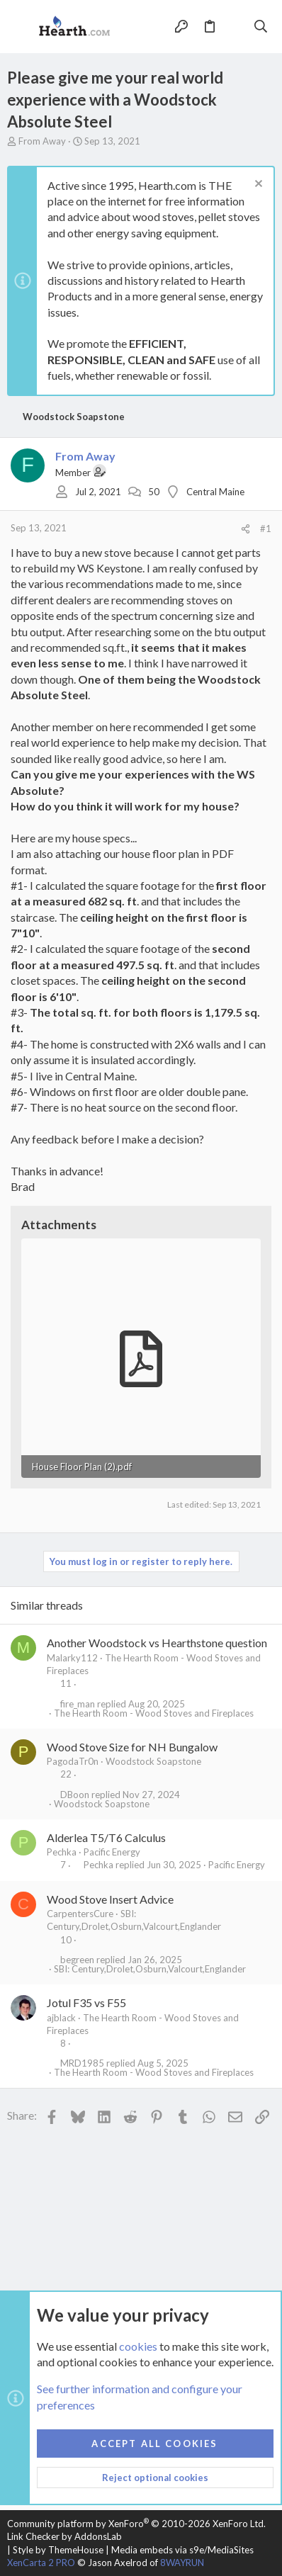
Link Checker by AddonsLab (64, 2536)
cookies (138, 2345)
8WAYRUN (182, 2562)
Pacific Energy (112, 1852)
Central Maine (215, 491)
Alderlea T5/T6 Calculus (106, 1837)
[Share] (245, 529)
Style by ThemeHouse (58, 2549)
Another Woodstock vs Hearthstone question (157, 1642)
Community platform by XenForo (136, 2523)
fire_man (77, 1704)
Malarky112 (72, 1657)
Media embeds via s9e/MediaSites (182, 2549)
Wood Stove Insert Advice (110, 1899)
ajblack (61, 2017)
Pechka (62, 1852)
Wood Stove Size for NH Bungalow (132, 1746)
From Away (42, 141)
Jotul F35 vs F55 (86, 2002)
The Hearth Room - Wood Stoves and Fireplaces (154, 1713)
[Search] (261, 26)
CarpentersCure (80, 1913)
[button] (21, 27)
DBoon (74, 1795)
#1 (265, 528)
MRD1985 (82, 2063)
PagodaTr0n (72, 1761)
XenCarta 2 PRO (41, 2562)
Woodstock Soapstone (153, 1761)
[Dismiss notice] (257, 185)
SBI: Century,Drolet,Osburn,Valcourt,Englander (150, 1969)
